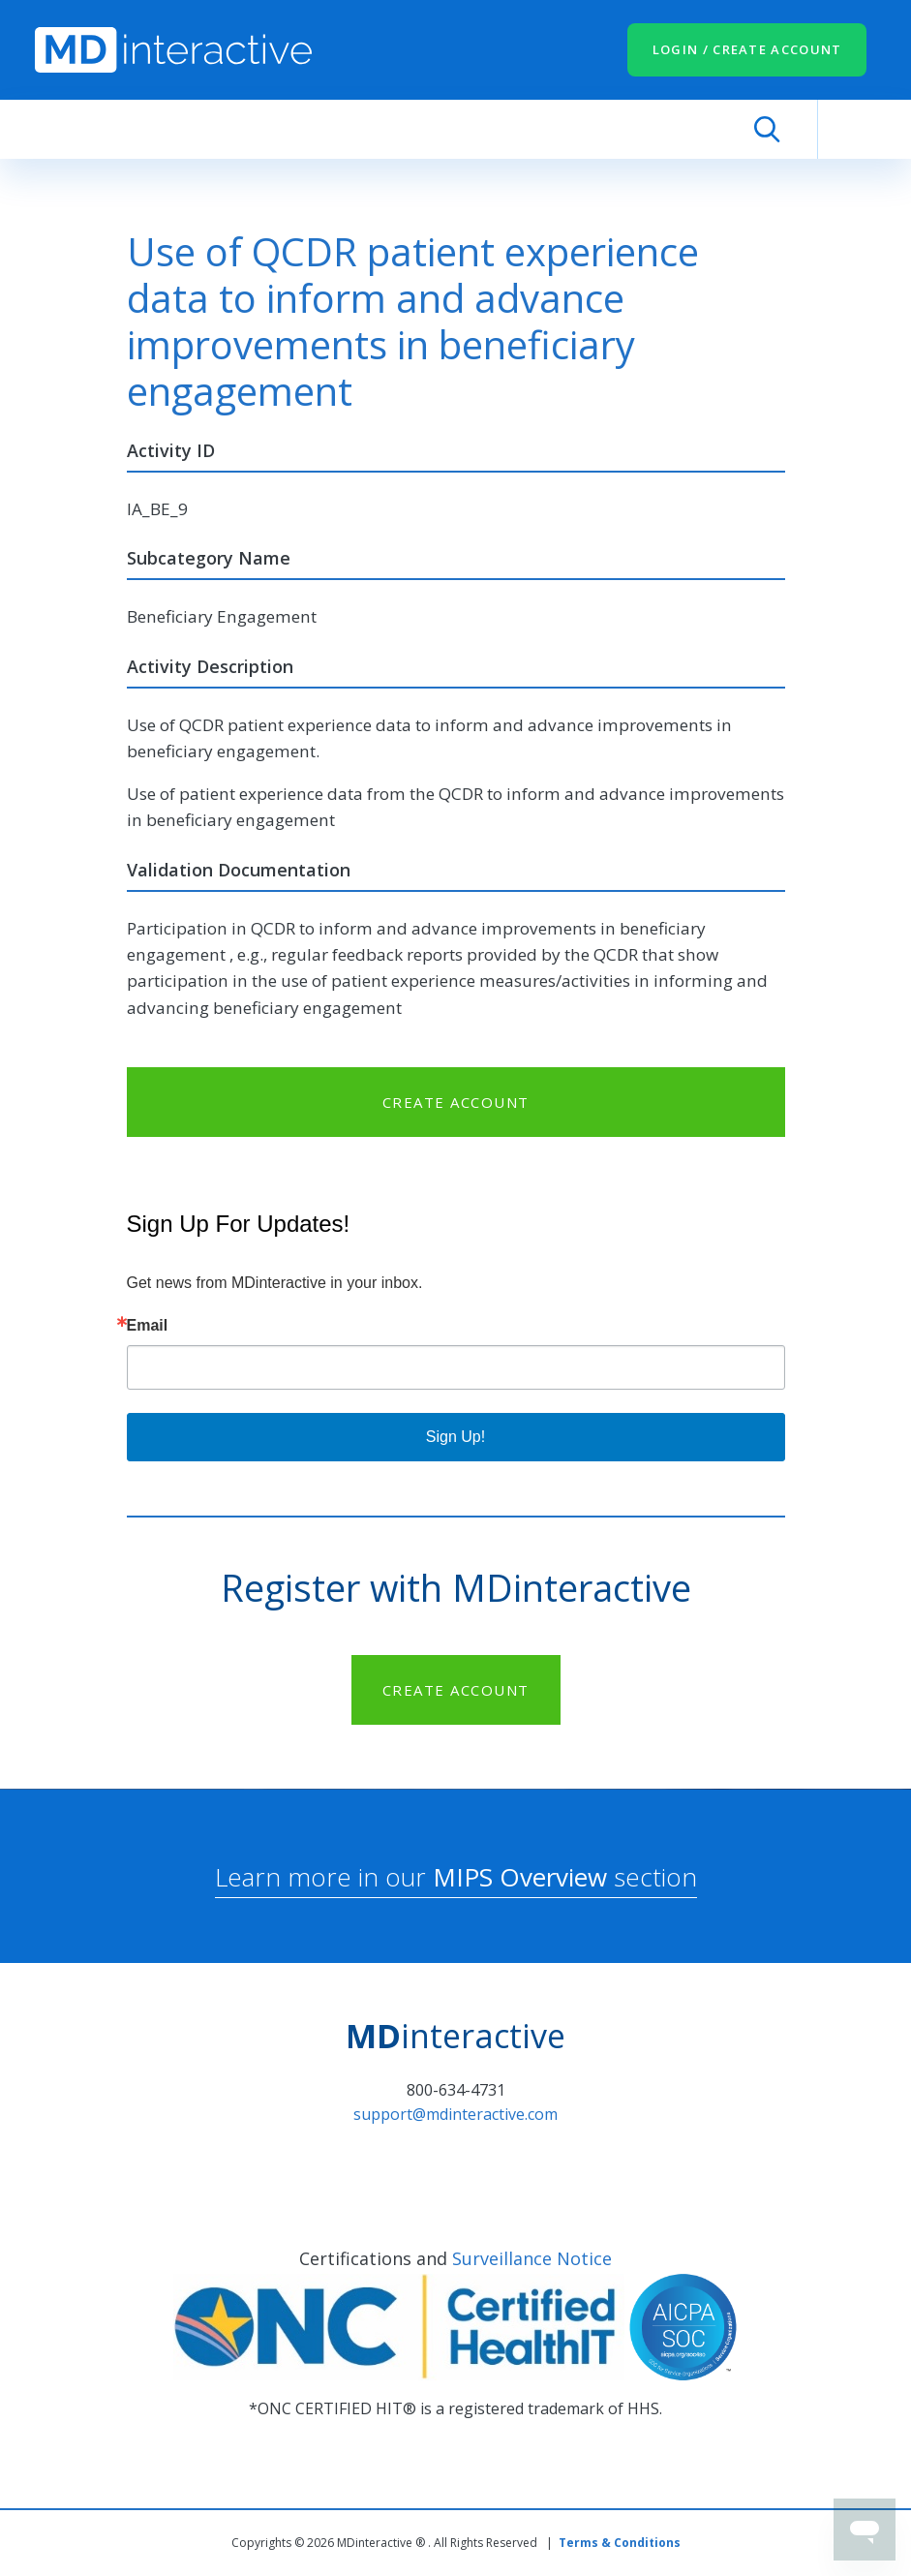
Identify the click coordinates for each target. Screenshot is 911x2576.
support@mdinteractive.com (455, 2114)
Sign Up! (455, 1436)
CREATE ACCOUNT (456, 1102)
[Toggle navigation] (847, 129)
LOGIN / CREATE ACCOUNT (747, 49)
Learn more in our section (456, 1876)
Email (147, 1326)
